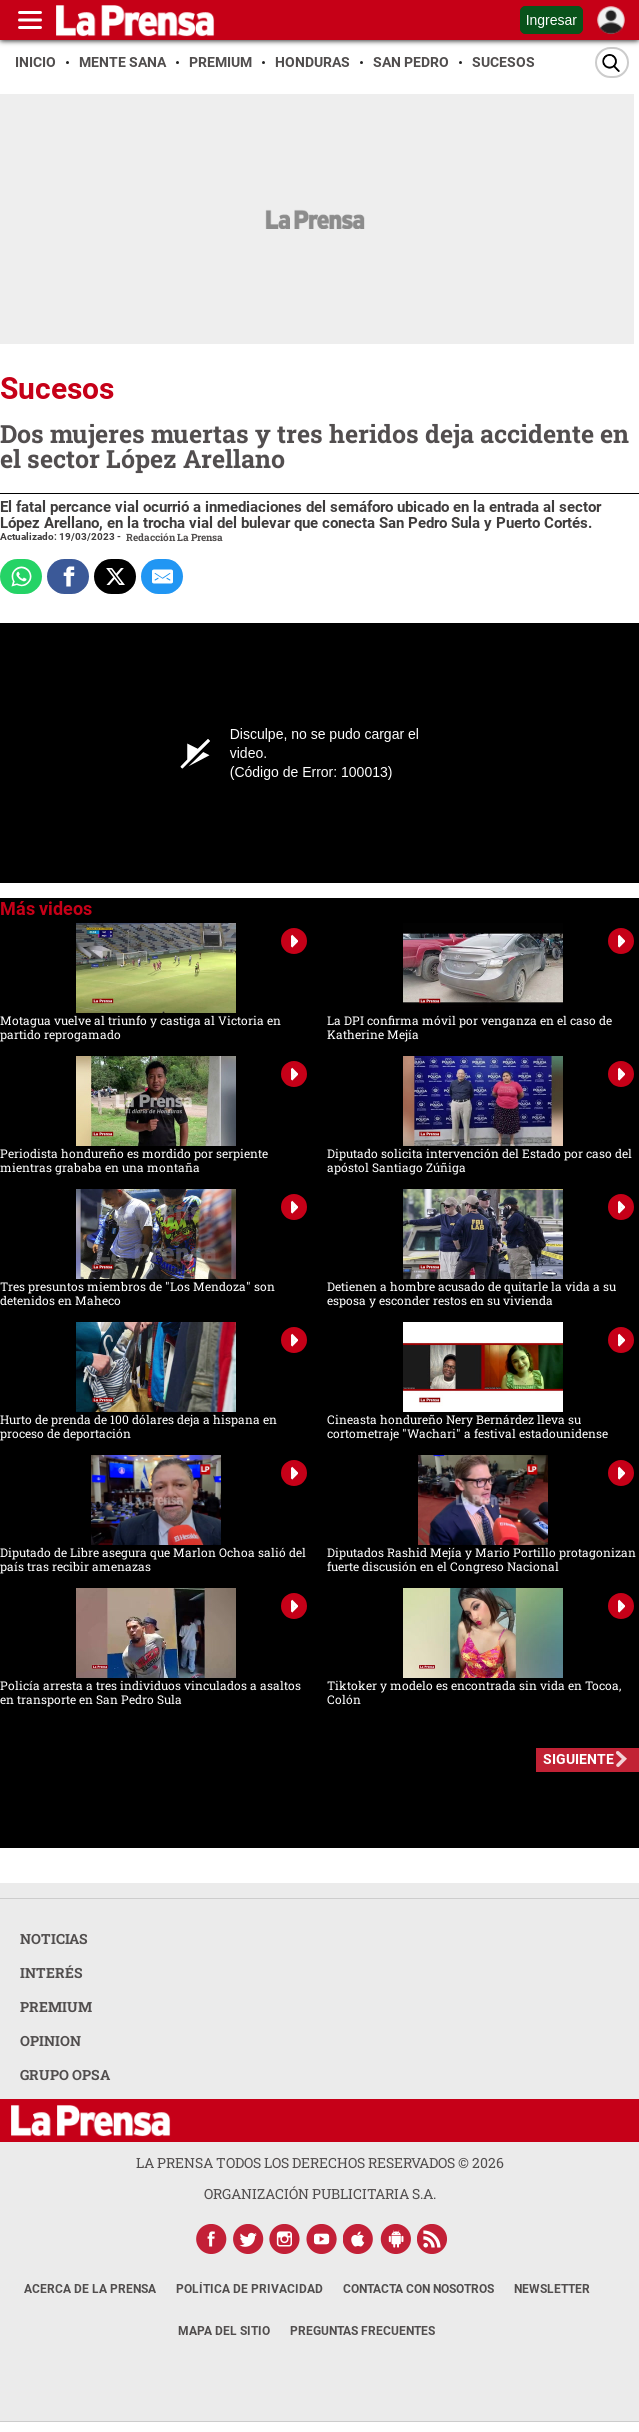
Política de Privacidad (249, 2289)
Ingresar (551, 20)
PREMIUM (56, 2006)
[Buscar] (612, 62)
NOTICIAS (54, 1938)
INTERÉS (51, 1972)
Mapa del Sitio (224, 2331)
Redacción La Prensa (174, 537)
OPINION (50, 2040)
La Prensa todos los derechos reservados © (320, 2162)
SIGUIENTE (578, 1759)
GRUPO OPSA (65, 2074)
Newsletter (552, 2289)
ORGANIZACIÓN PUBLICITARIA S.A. (320, 2193)
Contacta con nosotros (418, 2289)
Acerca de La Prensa (90, 2289)
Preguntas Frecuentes (362, 2331)
